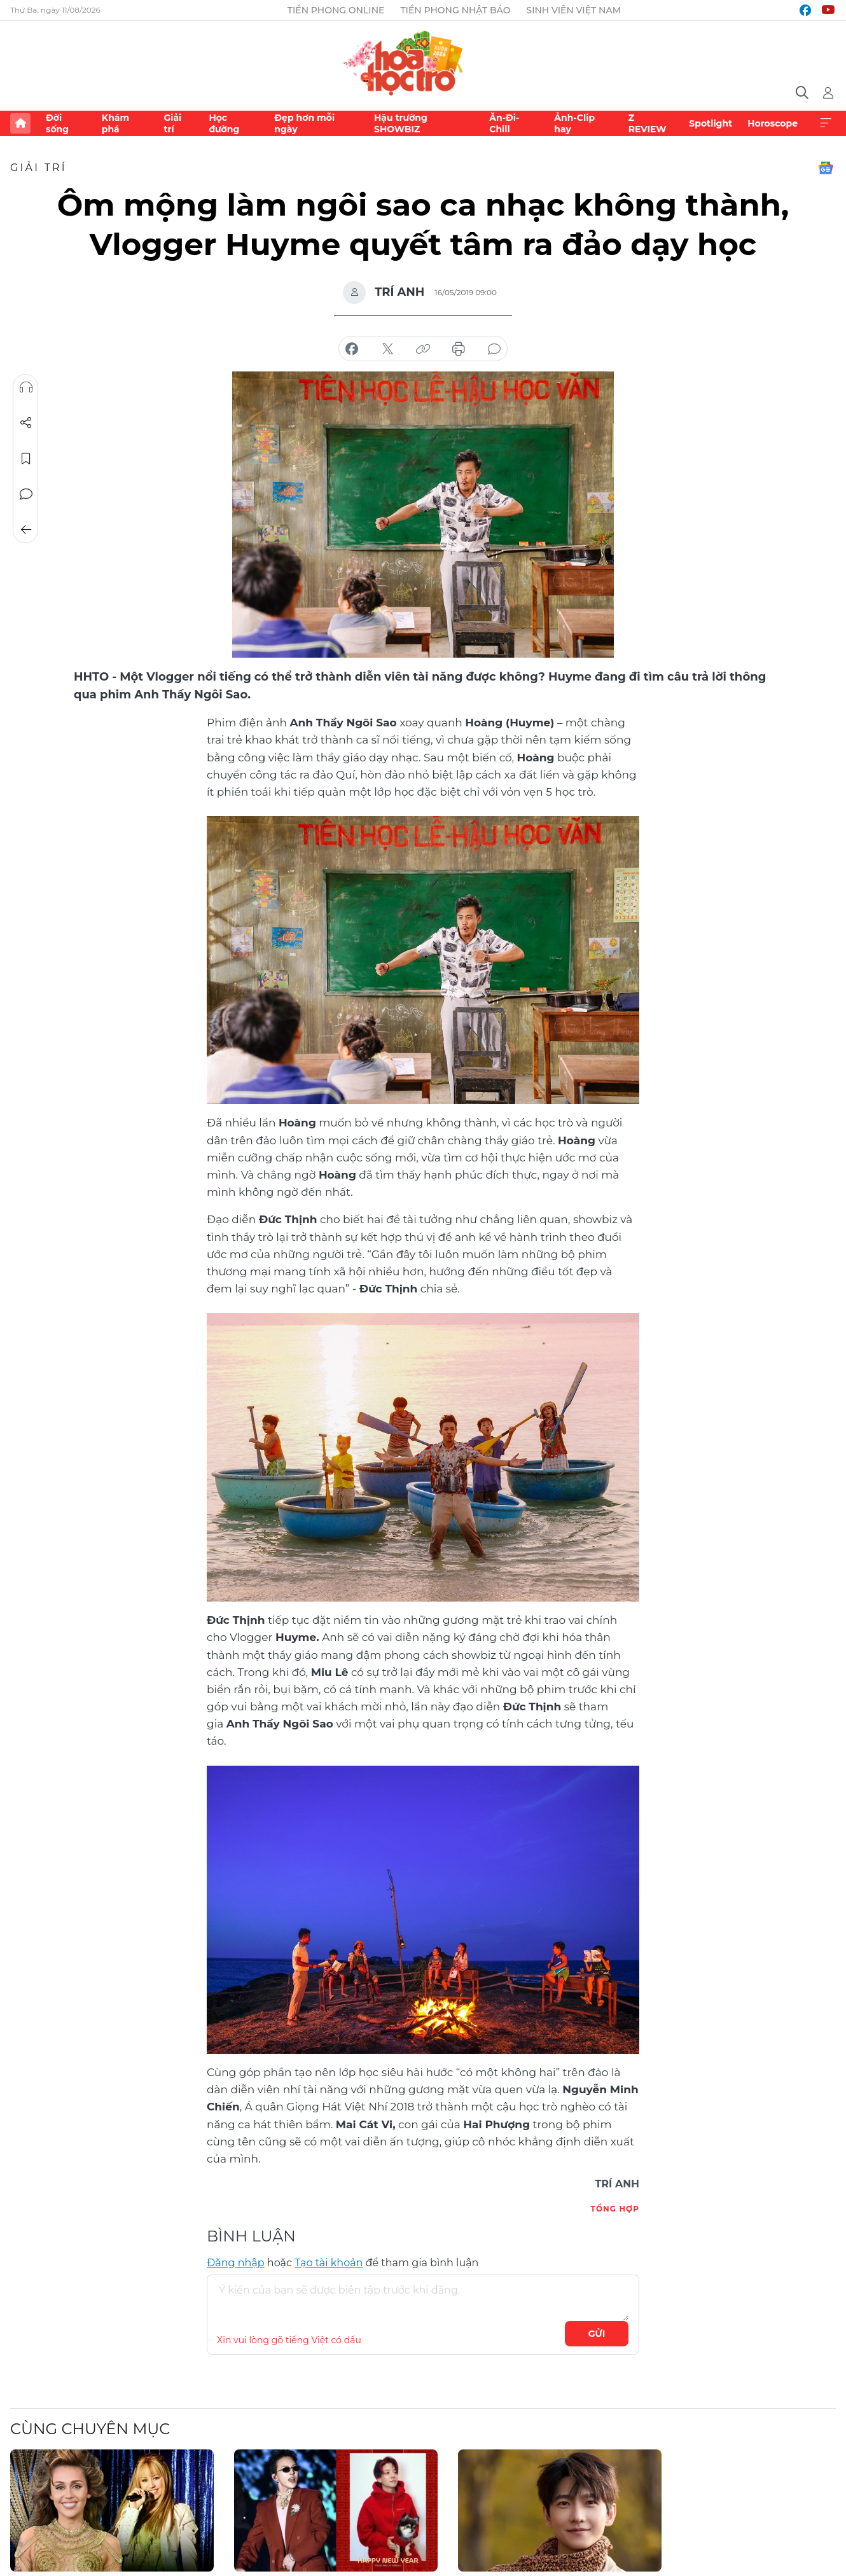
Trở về (26, 529)
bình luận (494, 349)
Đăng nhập (236, 2263)
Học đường (224, 123)
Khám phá (115, 123)
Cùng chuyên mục (90, 2429)
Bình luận (26, 494)
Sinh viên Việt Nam (573, 10)
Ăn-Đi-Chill (504, 123)
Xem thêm (825, 123)
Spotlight (710, 123)
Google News (825, 168)
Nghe (26, 387)
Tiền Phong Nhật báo (455, 10)
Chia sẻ (26, 423)
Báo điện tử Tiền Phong (423, 60)
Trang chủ (20, 123)
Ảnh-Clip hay (574, 123)
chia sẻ (351, 349)
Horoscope (772, 123)
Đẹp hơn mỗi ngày (304, 123)
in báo (458, 349)
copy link (423, 349)
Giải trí (172, 123)
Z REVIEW (647, 123)
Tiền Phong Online (336, 10)
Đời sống (57, 123)
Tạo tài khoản (329, 2263)
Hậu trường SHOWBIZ (400, 123)
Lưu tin (26, 458)
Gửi (597, 2333)
